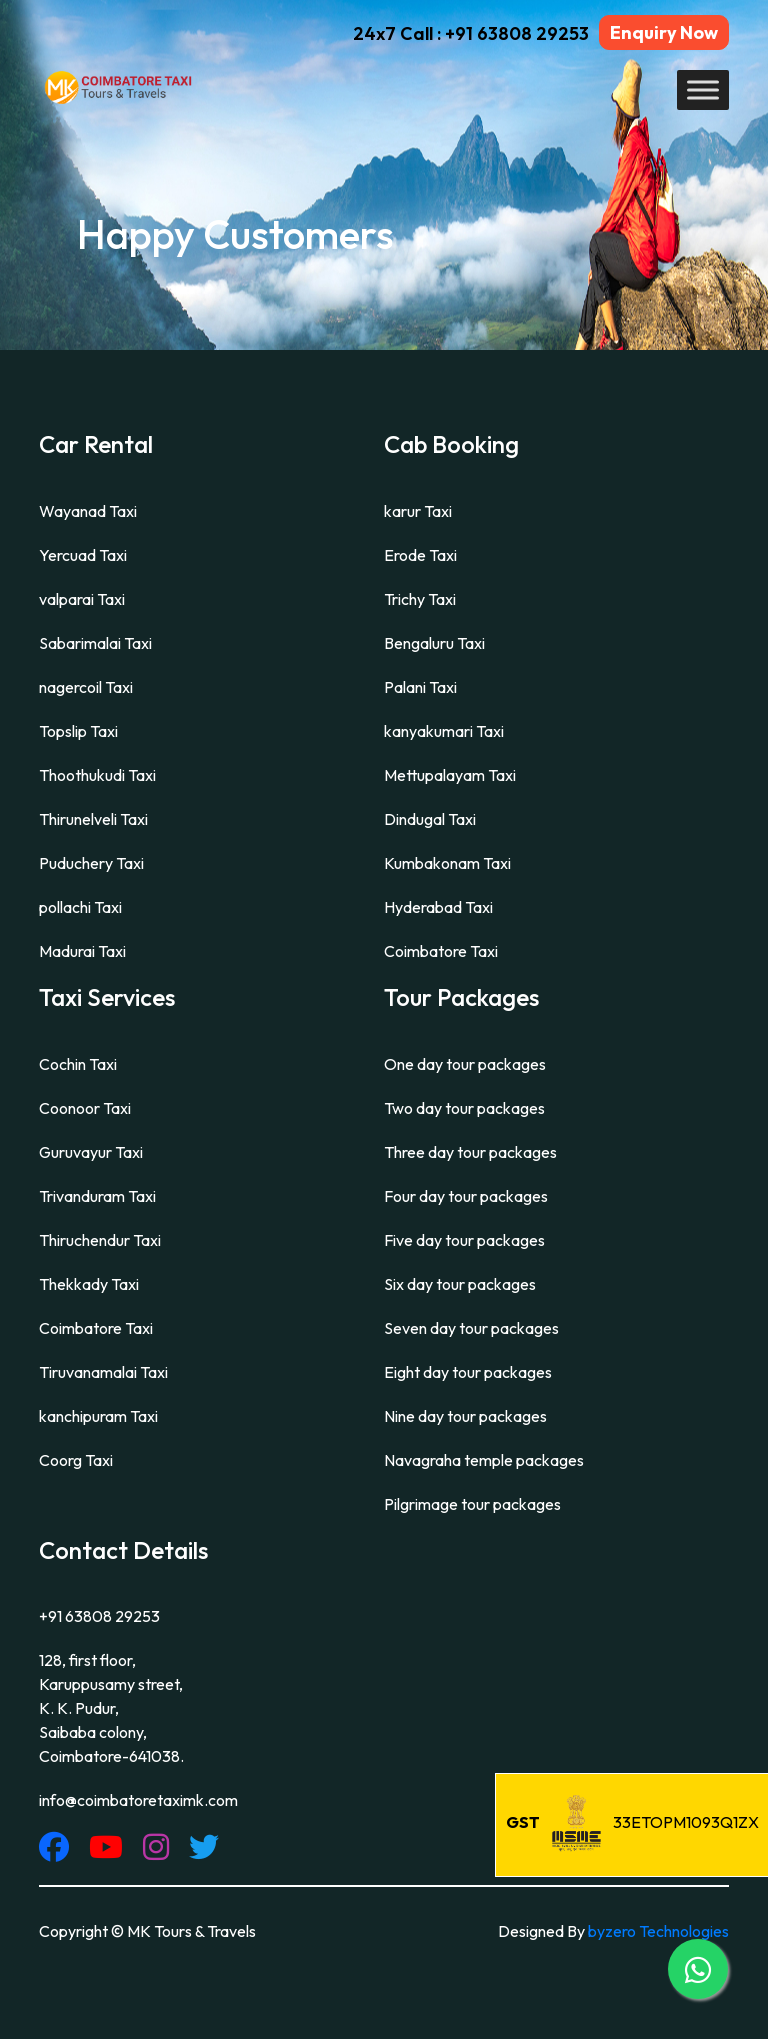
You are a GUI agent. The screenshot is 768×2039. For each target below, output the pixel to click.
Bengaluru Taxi (434, 643)
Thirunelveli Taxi (93, 819)
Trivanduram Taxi (97, 1196)
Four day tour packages (466, 1196)
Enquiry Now (664, 32)
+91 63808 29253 (99, 1616)
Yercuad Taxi (83, 555)
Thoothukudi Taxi (97, 775)
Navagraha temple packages (484, 1460)
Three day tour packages (470, 1152)
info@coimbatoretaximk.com (138, 1800)
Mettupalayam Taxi (450, 775)
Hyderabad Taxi (438, 907)
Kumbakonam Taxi (447, 863)
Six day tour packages (460, 1284)
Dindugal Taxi (430, 819)
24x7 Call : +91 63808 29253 (471, 33)
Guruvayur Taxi (91, 1152)
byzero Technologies (658, 1931)
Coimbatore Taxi (441, 951)
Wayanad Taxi (88, 511)
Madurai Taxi (82, 951)
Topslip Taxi (78, 731)
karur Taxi (418, 511)
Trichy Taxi (420, 599)
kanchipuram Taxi (98, 1416)
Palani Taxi (420, 687)
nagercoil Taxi (86, 687)
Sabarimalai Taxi (95, 643)
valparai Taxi (82, 599)
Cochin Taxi (78, 1064)
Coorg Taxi (76, 1460)
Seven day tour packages (471, 1328)
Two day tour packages (464, 1108)
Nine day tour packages (465, 1416)
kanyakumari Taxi (444, 731)
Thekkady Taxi (89, 1284)
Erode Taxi (420, 555)
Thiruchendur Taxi (100, 1240)
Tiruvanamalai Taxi (103, 1372)
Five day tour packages (464, 1240)
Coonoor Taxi (85, 1108)
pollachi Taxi (80, 907)
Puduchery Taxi (91, 863)
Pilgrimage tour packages (472, 1504)
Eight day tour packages (468, 1372)
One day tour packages (465, 1064)
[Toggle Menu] (703, 89)
